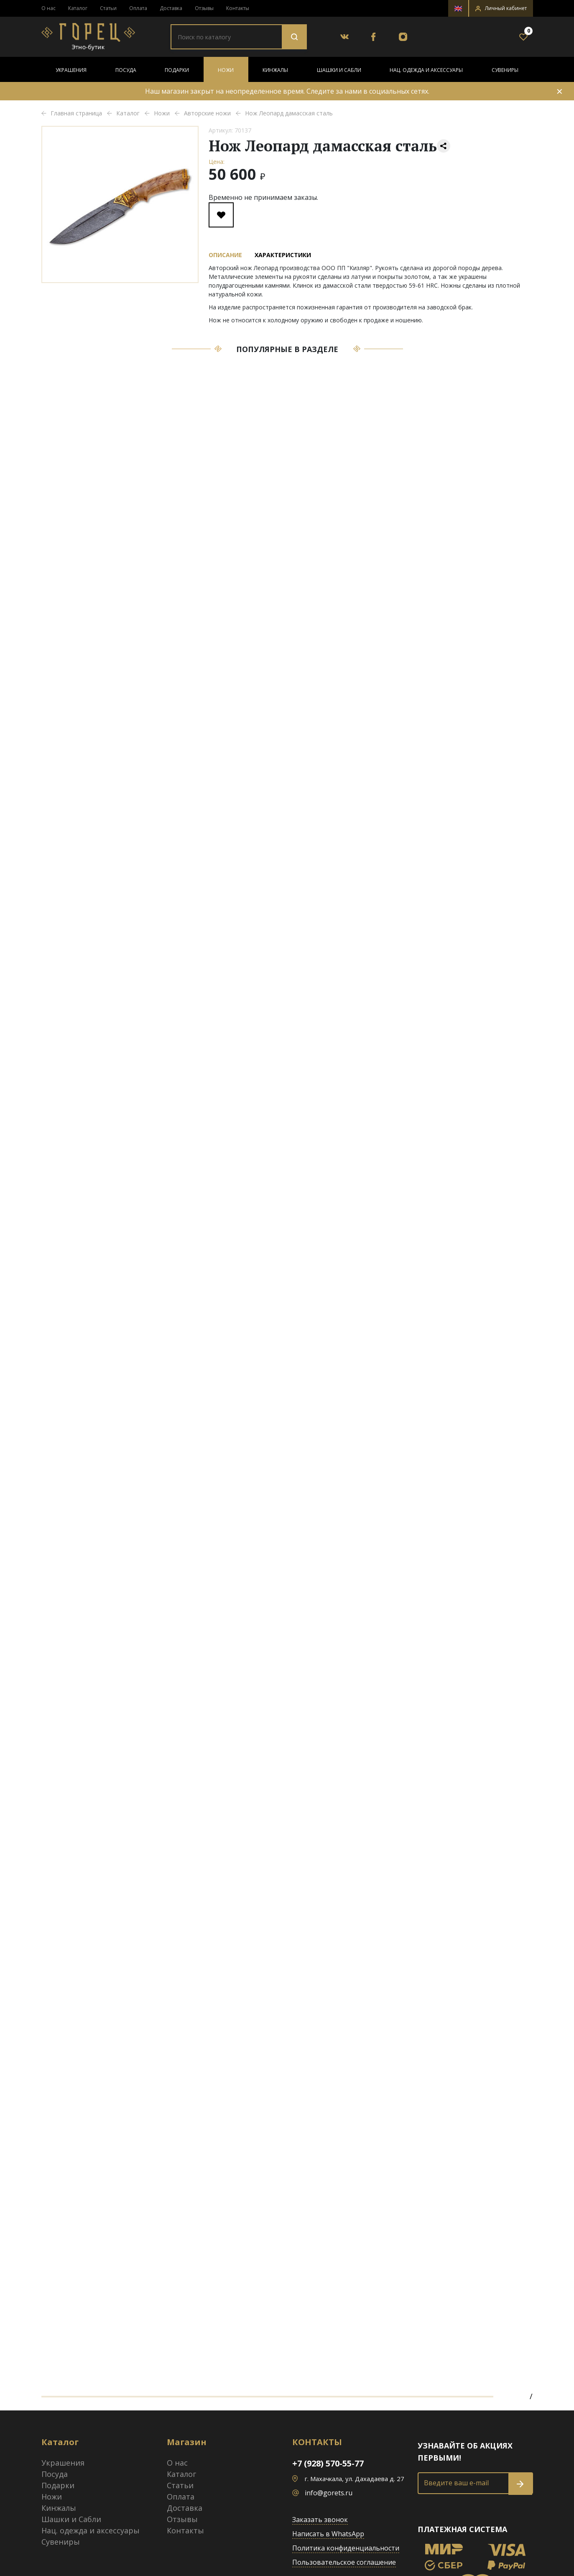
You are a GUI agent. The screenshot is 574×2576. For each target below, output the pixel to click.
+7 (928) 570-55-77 (328, 2463)
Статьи (108, 8)
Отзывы (204, 8)
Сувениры (505, 70)
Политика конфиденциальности (345, 2548)
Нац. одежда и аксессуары (426, 70)
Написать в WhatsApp (328, 2533)
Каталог (77, 8)
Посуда (125, 70)
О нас (48, 8)
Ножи (226, 70)
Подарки (177, 70)
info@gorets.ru (328, 2492)
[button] (501, 8)
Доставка (171, 8)
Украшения (71, 70)
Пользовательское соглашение (344, 2562)
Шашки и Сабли (339, 70)
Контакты (237, 8)
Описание (225, 255)
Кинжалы (275, 70)
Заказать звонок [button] (320, 2519)
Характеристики (283, 255)
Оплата (138, 8)
